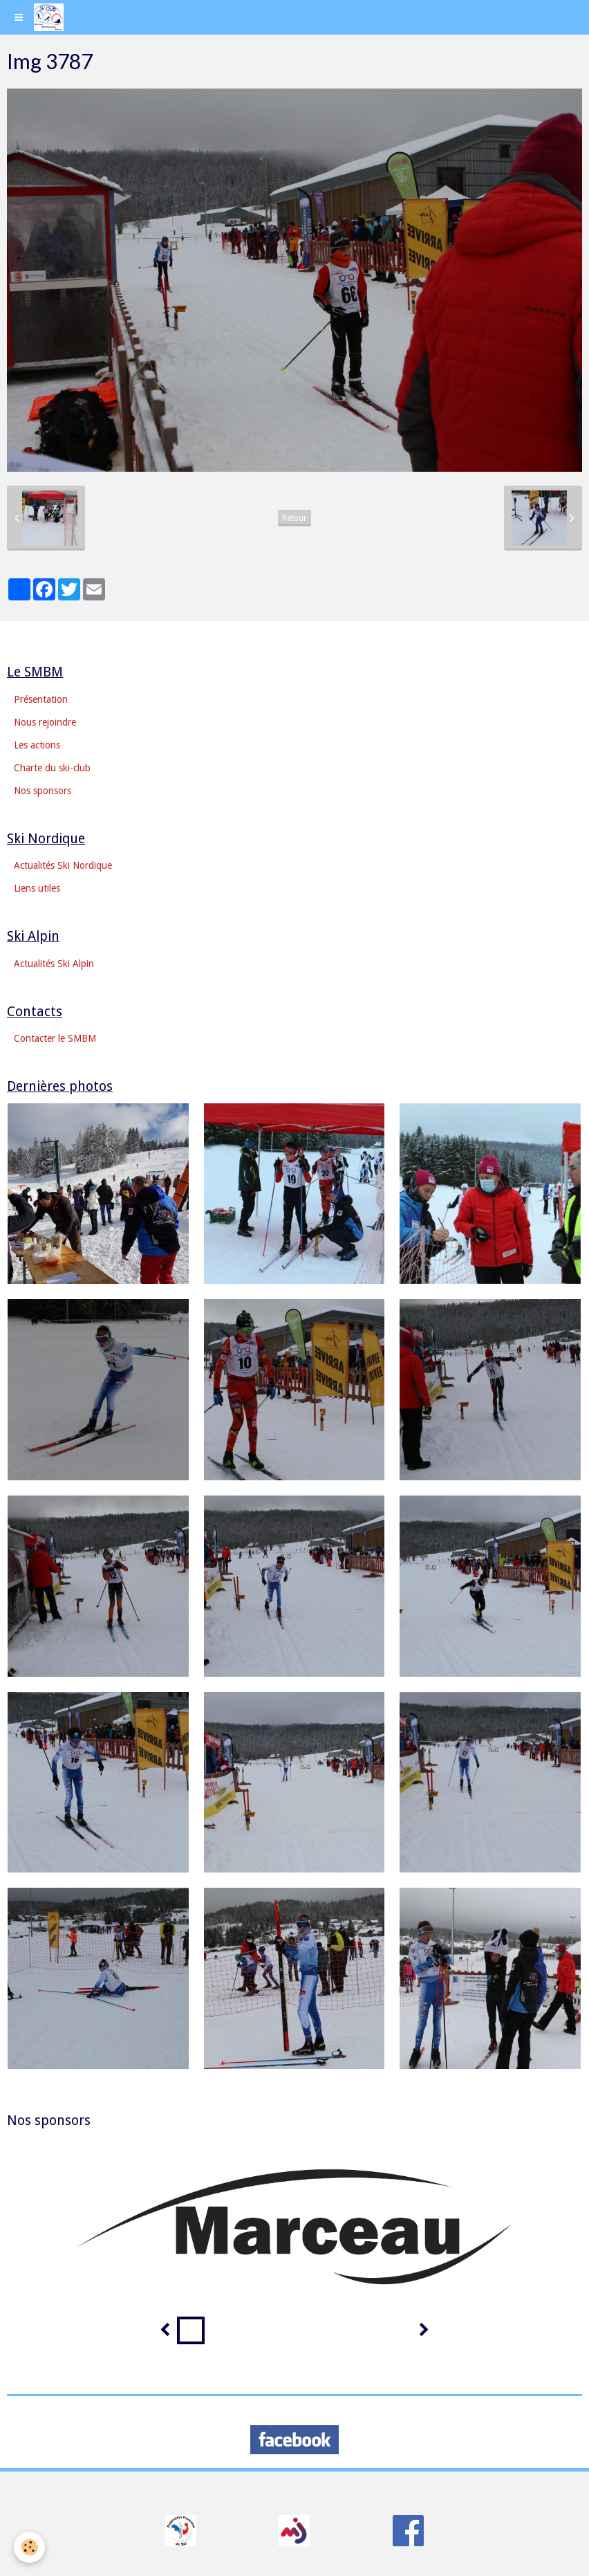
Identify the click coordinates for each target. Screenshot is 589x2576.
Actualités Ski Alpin (54, 963)
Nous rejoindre (45, 722)
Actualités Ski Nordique (63, 865)
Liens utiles (37, 888)
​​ (180, 2529)
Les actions (37, 745)
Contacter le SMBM (55, 1038)
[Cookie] (29, 2547)
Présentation (41, 699)
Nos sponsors (42, 790)
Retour (294, 518)
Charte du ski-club (52, 767)
